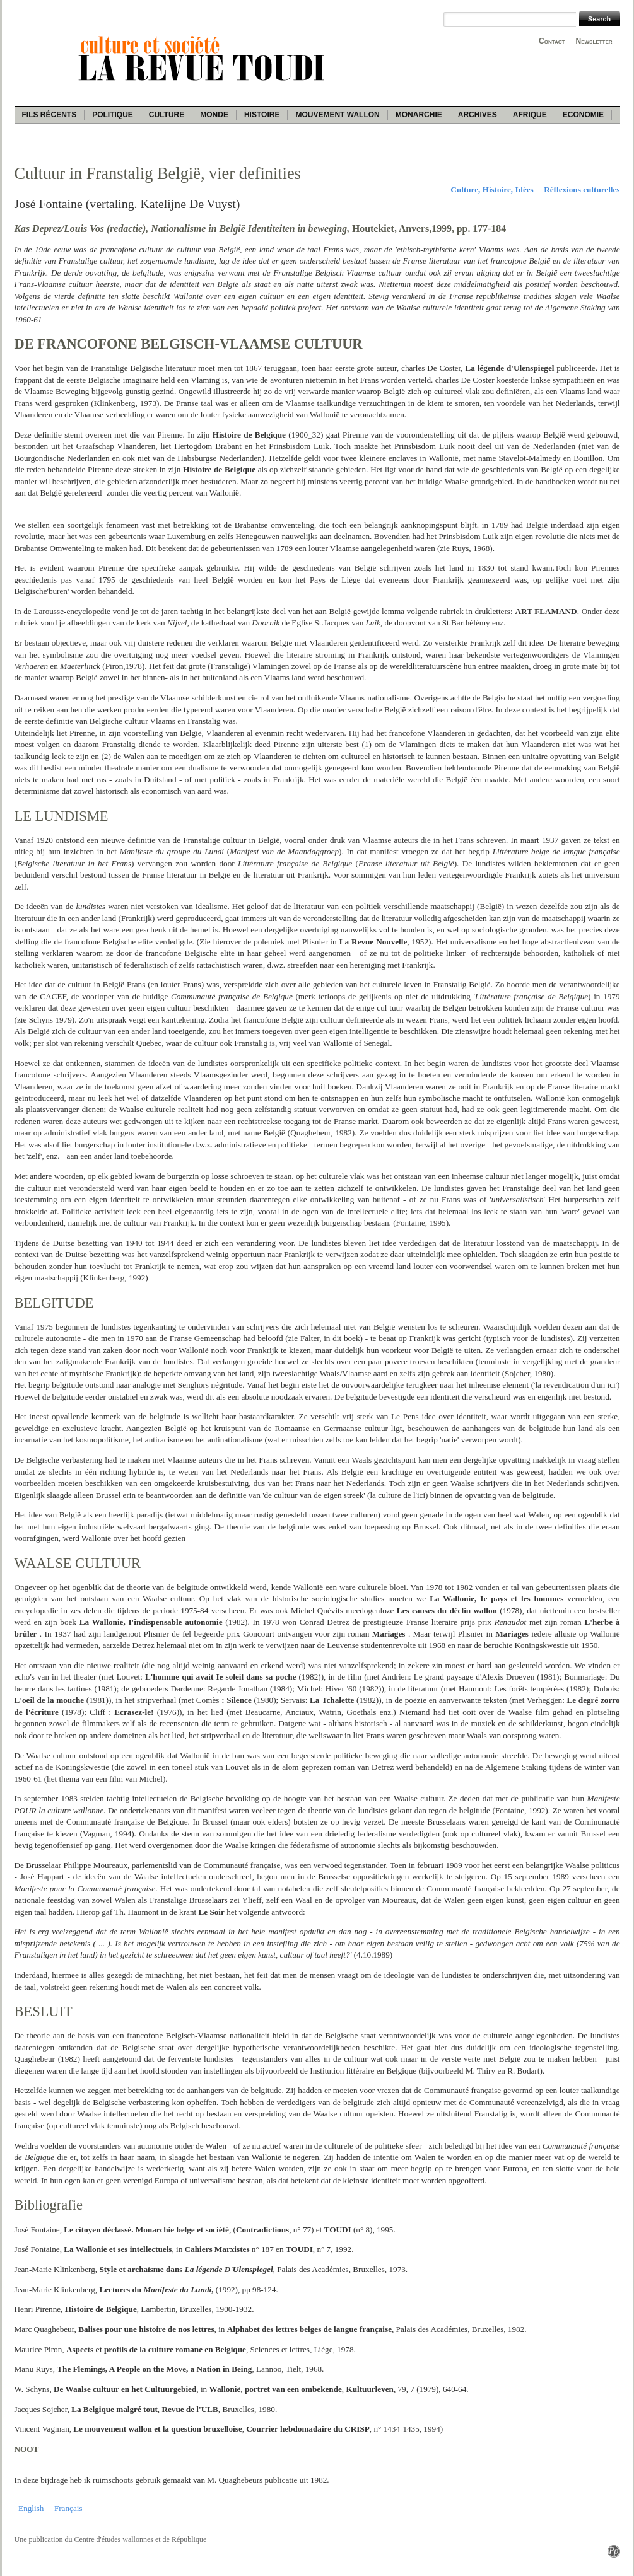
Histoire (261, 114)
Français (68, 2508)
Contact (552, 41)
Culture (166, 114)
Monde (214, 114)
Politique (112, 114)
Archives (477, 114)
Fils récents (49, 114)
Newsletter (594, 41)
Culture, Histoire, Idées (491, 189)
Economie (583, 114)
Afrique (530, 114)
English (31, 2508)
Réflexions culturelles (581, 189)
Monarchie (419, 114)
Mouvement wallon (337, 114)
